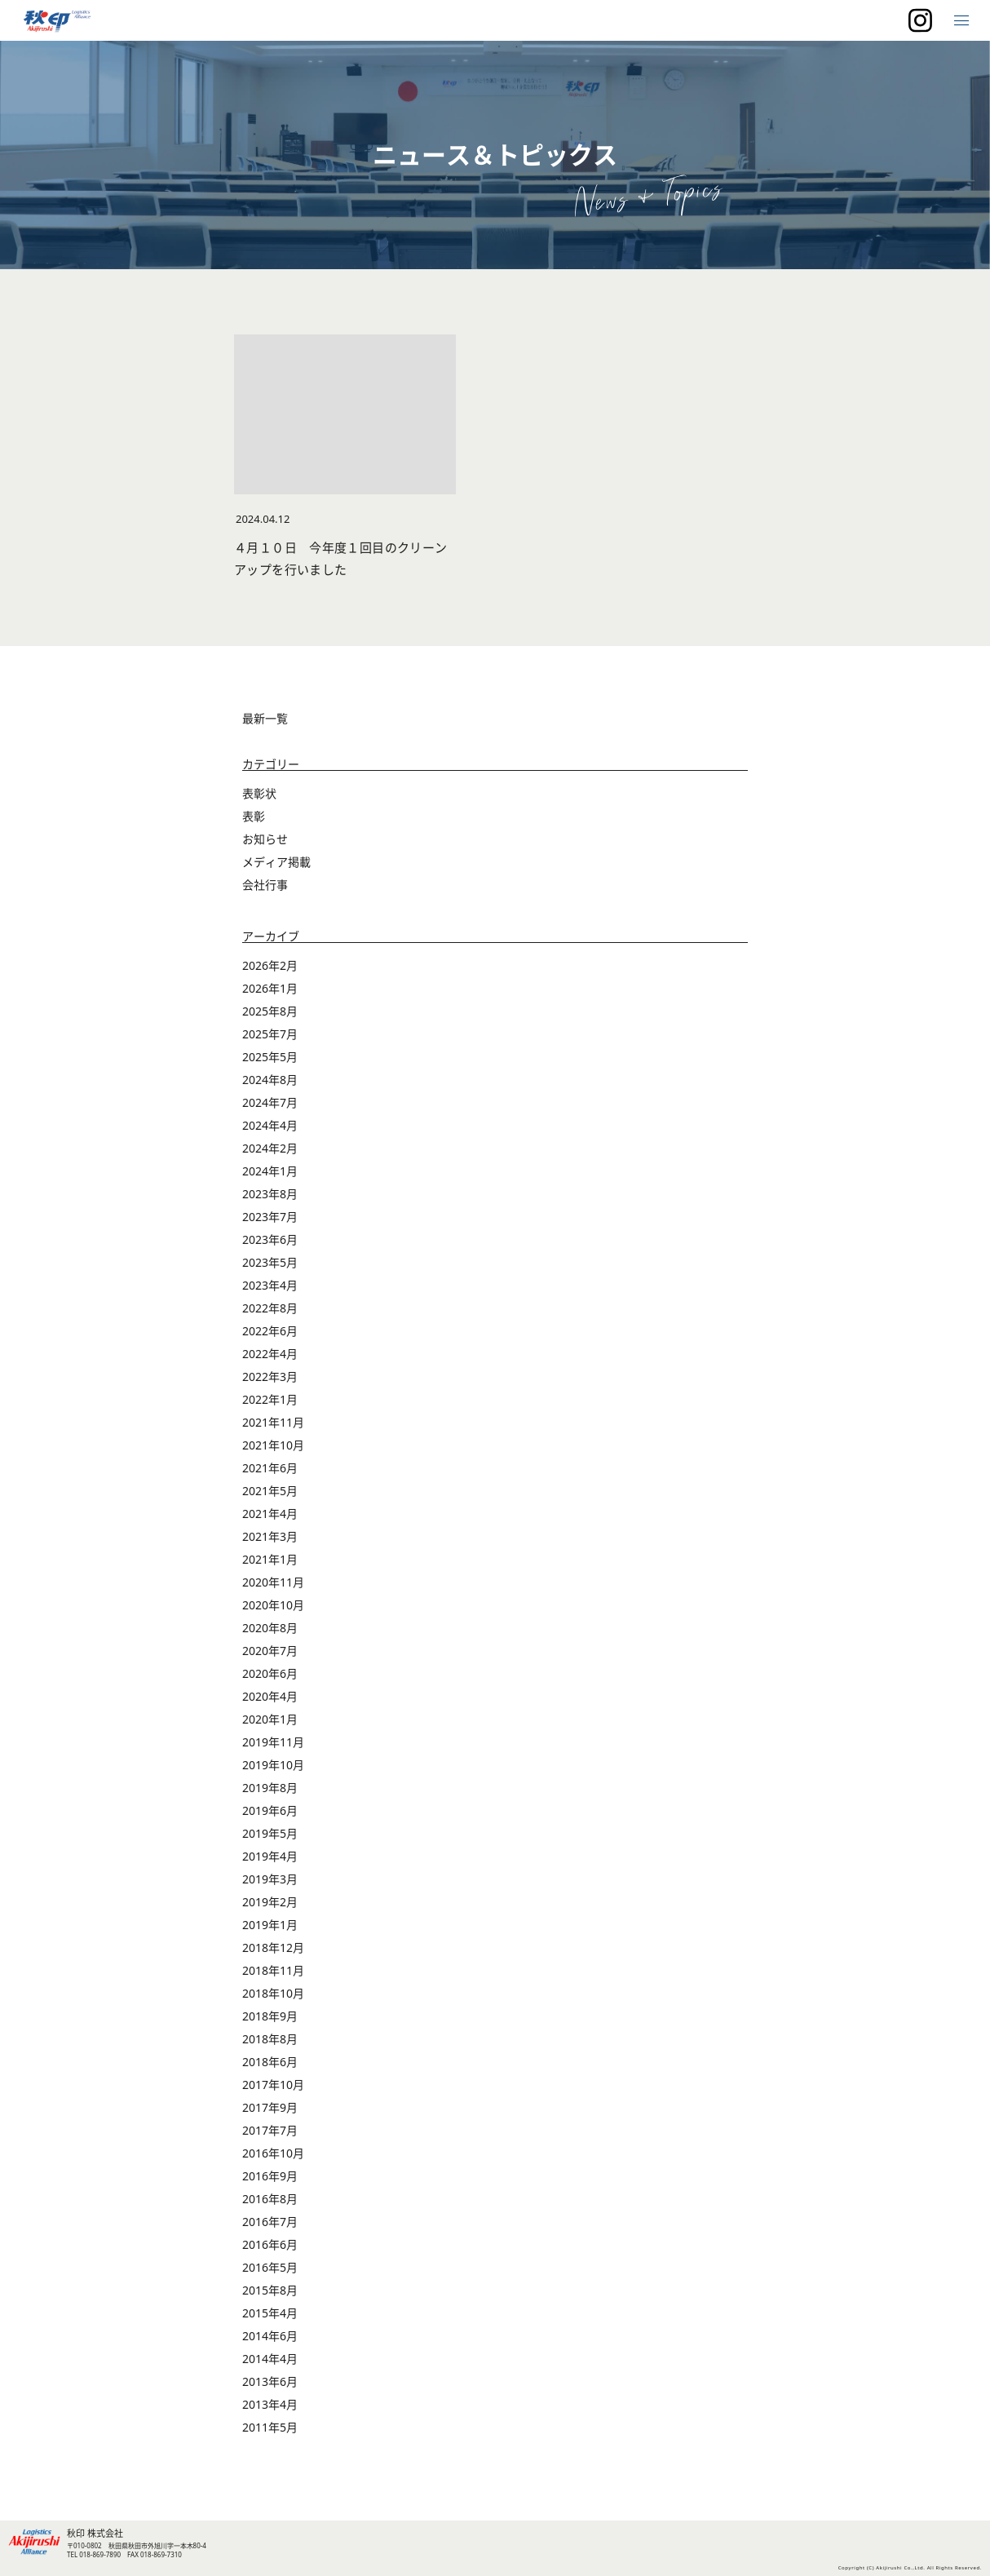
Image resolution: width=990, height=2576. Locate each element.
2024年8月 (270, 1079)
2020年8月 (270, 1627)
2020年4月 (270, 1696)
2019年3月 (270, 1879)
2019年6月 (270, 1810)
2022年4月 (270, 1353)
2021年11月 (273, 1422)
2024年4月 (270, 1125)
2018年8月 (270, 2039)
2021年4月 (270, 1513)
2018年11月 (273, 1970)
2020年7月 (270, 1650)
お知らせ (265, 839)
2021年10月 (273, 1445)
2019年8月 (270, 1787)
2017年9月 (270, 2107)
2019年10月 (273, 1765)
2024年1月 (270, 1171)
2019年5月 (270, 1833)
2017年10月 (273, 2084)
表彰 (253, 816)
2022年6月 (270, 1331)
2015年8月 (270, 2290)
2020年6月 (270, 1673)
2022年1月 (270, 1399)
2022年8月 (270, 1308)
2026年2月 (270, 965)
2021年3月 (270, 1536)
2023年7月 (270, 1216)
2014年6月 (270, 2336)
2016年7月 (270, 2221)
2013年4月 (270, 2404)
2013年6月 (270, 2381)
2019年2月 (270, 1902)
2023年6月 (270, 1239)
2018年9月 (270, 2016)
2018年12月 (273, 1947)
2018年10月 (273, 1993)
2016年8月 (270, 2198)
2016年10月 (273, 2153)
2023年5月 (270, 1262)
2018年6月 (270, 2061)
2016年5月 (270, 2267)
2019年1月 (270, 1924)
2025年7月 (270, 1034)
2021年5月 (270, 1490)
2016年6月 (270, 2244)
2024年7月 (270, 1102)
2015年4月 (270, 2313)
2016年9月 (270, 2176)
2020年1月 (270, 1719)
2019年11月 (273, 1742)
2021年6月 (270, 1468)
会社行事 (265, 884)
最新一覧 (265, 718)
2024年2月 (270, 1148)
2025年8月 (270, 1011)
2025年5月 (270, 1056)
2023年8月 (270, 1194)
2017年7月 (270, 2130)
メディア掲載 (276, 862)
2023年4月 (270, 1285)
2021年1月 (270, 1559)
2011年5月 (270, 2427)
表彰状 (259, 793)
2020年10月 (273, 1605)
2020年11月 (273, 1582)
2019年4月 (270, 1856)
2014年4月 (270, 2358)
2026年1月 (270, 988)
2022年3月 (270, 1376)
